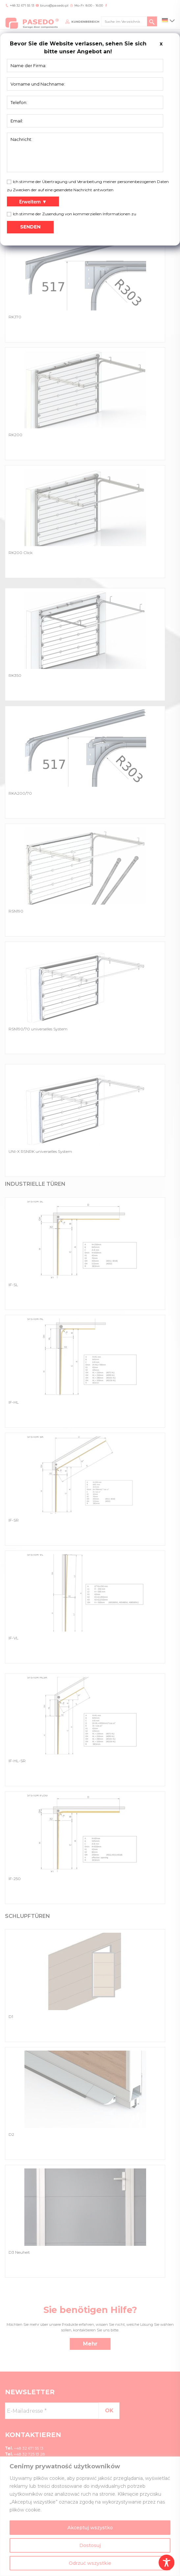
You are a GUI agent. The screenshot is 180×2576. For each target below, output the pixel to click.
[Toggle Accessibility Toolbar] (166, 2562)
